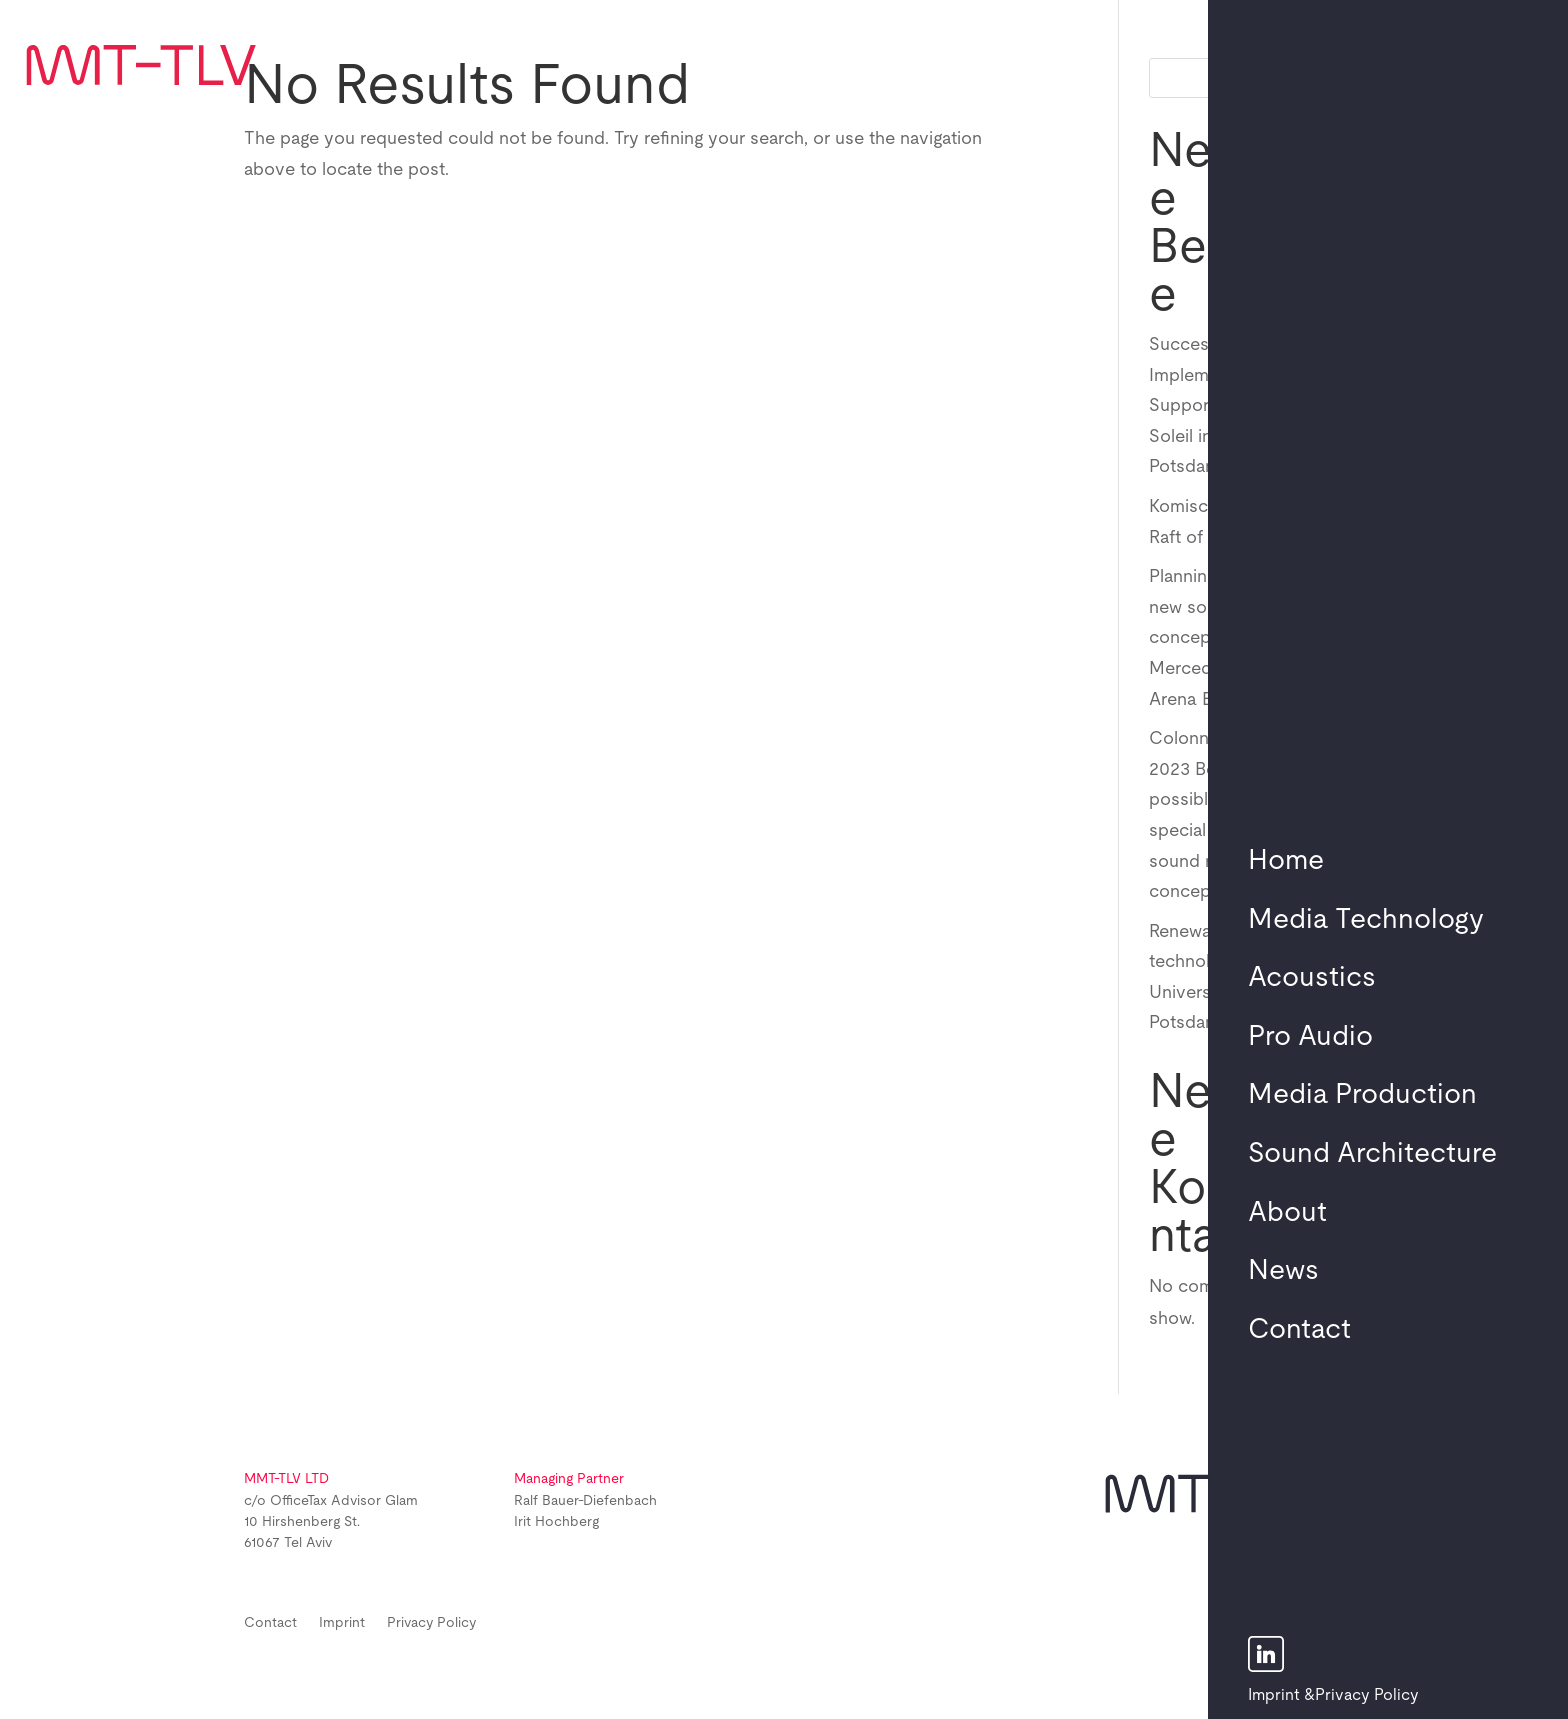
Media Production (1362, 1095)
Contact (1299, 1330)
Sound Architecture (1372, 1154)
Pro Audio (1310, 1037)
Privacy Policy (1367, 1695)
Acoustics (1312, 978)
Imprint (1274, 1695)
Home (1286, 861)
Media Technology (1366, 920)
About (1287, 1213)
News (1283, 1271)
